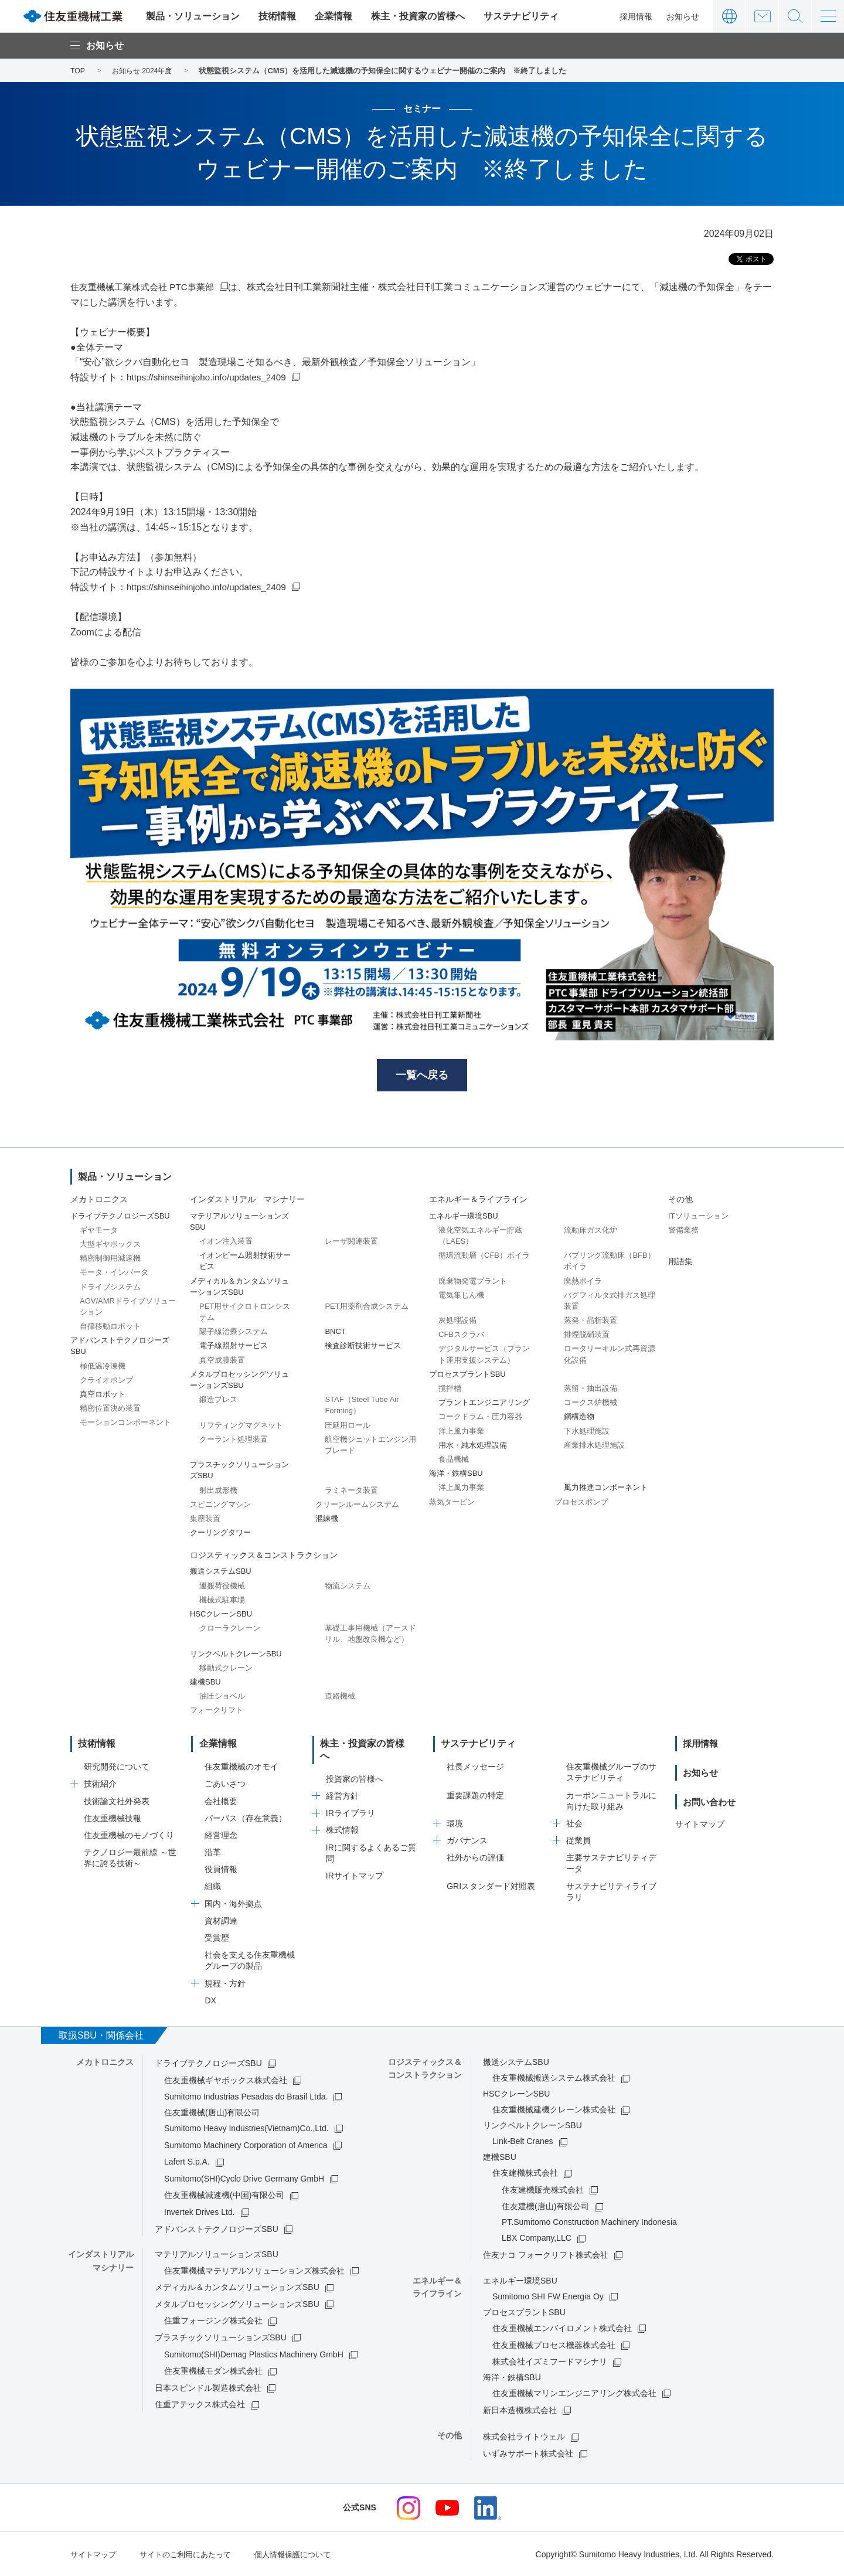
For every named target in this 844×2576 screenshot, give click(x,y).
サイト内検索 (795, 16)
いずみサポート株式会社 (528, 2454)
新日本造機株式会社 (520, 2410)
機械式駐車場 (222, 1601)
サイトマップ (699, 1824)
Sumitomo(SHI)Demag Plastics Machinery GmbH (253, 2354)
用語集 (680, 1263)
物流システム (347, 1587)
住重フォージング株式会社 (213, 2321)
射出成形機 (218, 1491)
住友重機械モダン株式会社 (213, 2371)
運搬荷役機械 (222, 1587)
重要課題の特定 (475, 1795)
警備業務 (683, 1231)
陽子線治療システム (233, 1333)
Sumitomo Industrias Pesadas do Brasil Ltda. (246, 2097)
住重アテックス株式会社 (200, 2405)
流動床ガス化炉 (590, 1231)
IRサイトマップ (354, 1864)
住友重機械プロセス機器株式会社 (553, 2345)
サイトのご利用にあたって (192, 2553)
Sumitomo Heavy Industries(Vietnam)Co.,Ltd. (246, 2128)
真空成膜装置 (222, 1361)
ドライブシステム (110, 1288)
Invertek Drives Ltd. (199, 2212)
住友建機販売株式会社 (543, 2190)
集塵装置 (205, 1520)
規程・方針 (225, 1983)
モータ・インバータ (114, 1274)
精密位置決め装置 (110, 1410)
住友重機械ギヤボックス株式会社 (225, 2080)
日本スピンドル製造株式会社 (208, 2388)
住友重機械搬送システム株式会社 (553, 2078)
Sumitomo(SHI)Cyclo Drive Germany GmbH (244, 2179)
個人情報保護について (306, 2553)
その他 (680, 1201)
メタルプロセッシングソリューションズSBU (237, 2304)
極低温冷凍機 (102, 1367)
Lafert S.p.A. (187, 2162)
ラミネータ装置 (351, 1491)
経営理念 (221, 1835)
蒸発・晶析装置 (590, 1322)
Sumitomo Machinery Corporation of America (246, 2145)
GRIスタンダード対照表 (491, 1886)
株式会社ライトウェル (524, 2437)
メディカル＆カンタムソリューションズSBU (237, 2287)
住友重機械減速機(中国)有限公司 (224, 2195)
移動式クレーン (226, 1669)
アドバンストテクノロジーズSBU (216, 2229)
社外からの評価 (475, 1858)
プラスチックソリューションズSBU (221, 2338)
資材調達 (221, 1921)
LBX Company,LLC (536, 2238)
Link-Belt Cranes (522, 2141)
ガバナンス (467, 1841)
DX (210, 2001)
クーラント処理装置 (233, 1441)
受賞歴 (217, 1938)
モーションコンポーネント (125, 1424)
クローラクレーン (229, 1629)
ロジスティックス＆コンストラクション (264, 1556)
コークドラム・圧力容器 (480, 1418)
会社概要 (221, 1801)
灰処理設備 (457, 1322)
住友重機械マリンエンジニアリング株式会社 (574, 2393)
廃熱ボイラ (583, 1282)
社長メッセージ (475, 1767)
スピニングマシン (220, 1505)
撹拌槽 (449, 1390)
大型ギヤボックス (110, 1245)
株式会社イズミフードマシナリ (549, 2362)
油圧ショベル (222, 1697)
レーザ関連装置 (351, 1242)
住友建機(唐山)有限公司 (545, 2206)
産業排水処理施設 (594, 1446)
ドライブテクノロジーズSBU (208, 2063)
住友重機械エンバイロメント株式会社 (562, 2328)
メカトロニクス (99, 1201)
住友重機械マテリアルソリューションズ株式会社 (254, 2270)
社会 (574, 1824)
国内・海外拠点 (233, 1903)
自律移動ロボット (110, 1327)
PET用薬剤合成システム (366, 1308)
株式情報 (342, 1818)
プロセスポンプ (581, 1503)
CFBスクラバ (461, 1336)
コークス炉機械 (590, 1404)
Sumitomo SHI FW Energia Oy (548, 2297)
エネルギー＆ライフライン (478, 1201)
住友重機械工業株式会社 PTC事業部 (146, 287)
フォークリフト (216, 1711)
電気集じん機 (461, 1296)
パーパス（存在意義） (246, 1818)
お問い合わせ (762, 16)
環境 (455, 1824)
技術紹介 (100, 1784)
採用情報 (636, 16)
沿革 (213, 1852)
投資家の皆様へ (354, 1767)
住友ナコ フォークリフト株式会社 (545, 2255)
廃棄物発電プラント (472, 1282)
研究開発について (116, 1767)
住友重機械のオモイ (241, 1767)
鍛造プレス (218, 1401)
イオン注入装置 (226, 1242)
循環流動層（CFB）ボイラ (484, 1257)
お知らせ (682, 16)
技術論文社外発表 (116, 1801)
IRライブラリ (350, 1801)
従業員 (578, 1841)
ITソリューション (698, 1217)
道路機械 (340, 1697)
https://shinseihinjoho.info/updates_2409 (210, 377)
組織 (213, 1886)
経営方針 (342, 1784)
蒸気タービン (452, 1503)
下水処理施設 (587, 1432)
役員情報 (221, 1869)
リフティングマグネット (241, 1426)
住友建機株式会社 (525, 2173)
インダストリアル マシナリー (247, 1201)
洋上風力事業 (461, 1432)
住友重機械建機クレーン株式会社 (553, 2110)
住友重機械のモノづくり (129, 1835)
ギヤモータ (99, 1231)
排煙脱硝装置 (587, 1336)
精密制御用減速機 (110, 1259)
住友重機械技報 (112, 1818)
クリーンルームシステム (357, 1505)
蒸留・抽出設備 (590, 1390)
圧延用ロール (347, 1426)
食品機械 (453, 1461)
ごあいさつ (225, 1784)
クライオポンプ (106, 1381)
